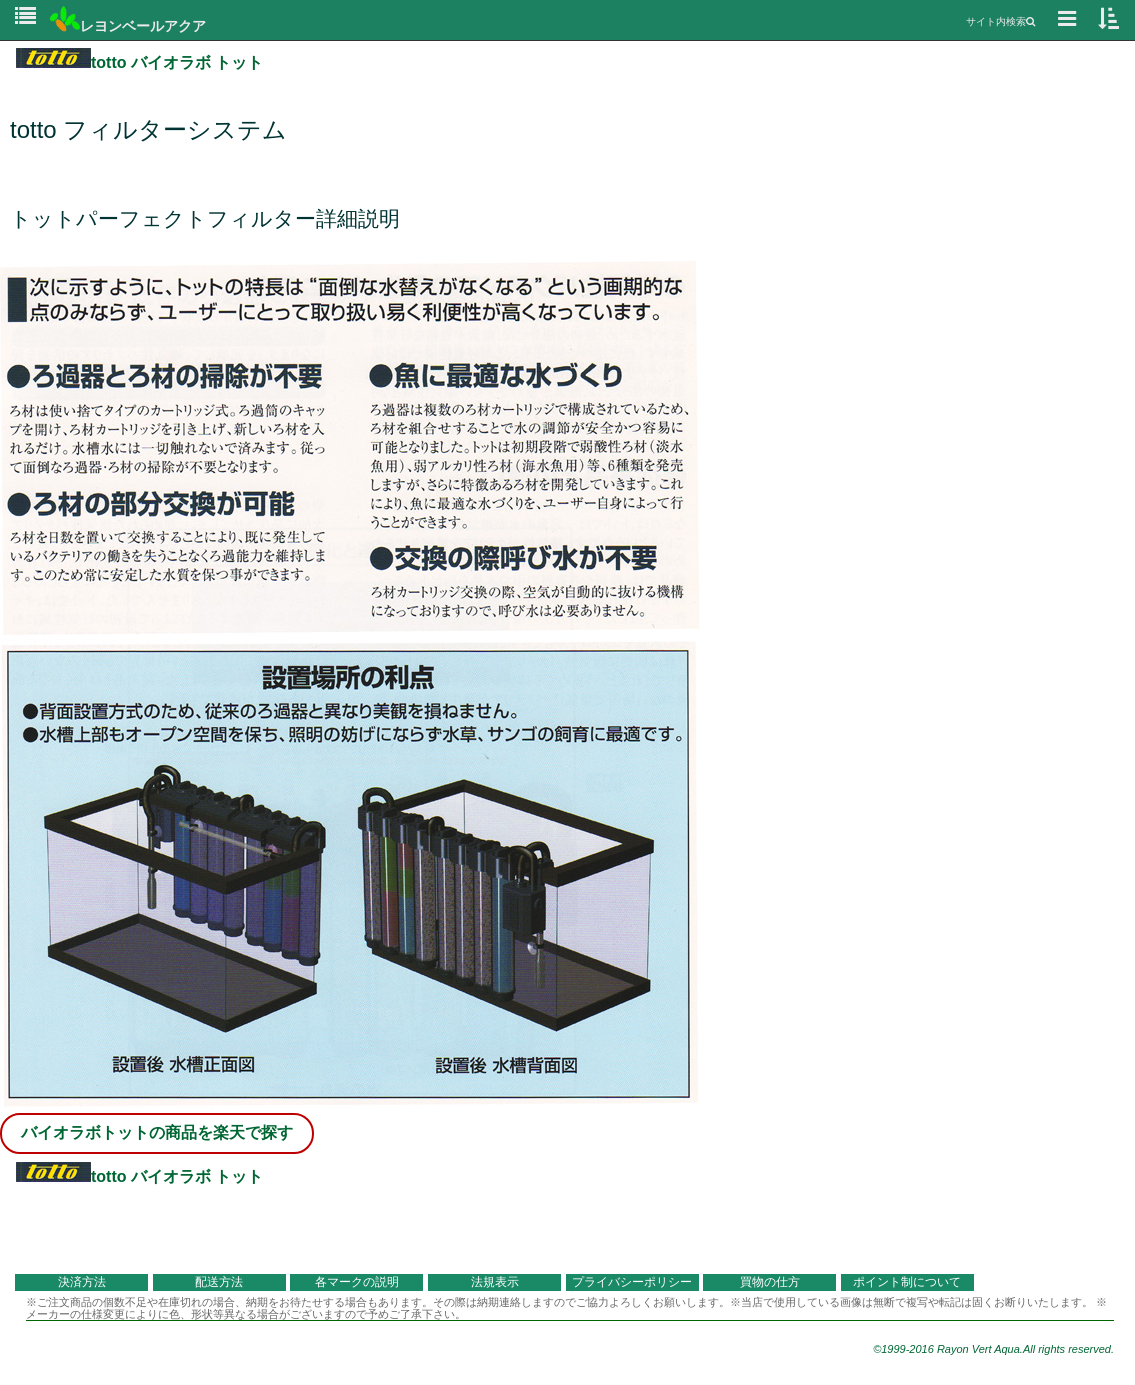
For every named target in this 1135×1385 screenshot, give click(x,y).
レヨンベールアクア (128, 26)
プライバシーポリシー (632, 1282)
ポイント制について (907, 1282)
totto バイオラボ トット (139, 62)
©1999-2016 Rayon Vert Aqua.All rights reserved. (993, 1349)
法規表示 (495, 1282)
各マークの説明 (357, 1282)
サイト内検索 (1000, 21)
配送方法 (219, 1282)
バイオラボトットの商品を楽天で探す (157, 1132)
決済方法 (82, 1282)
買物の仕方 (770, 1282)
